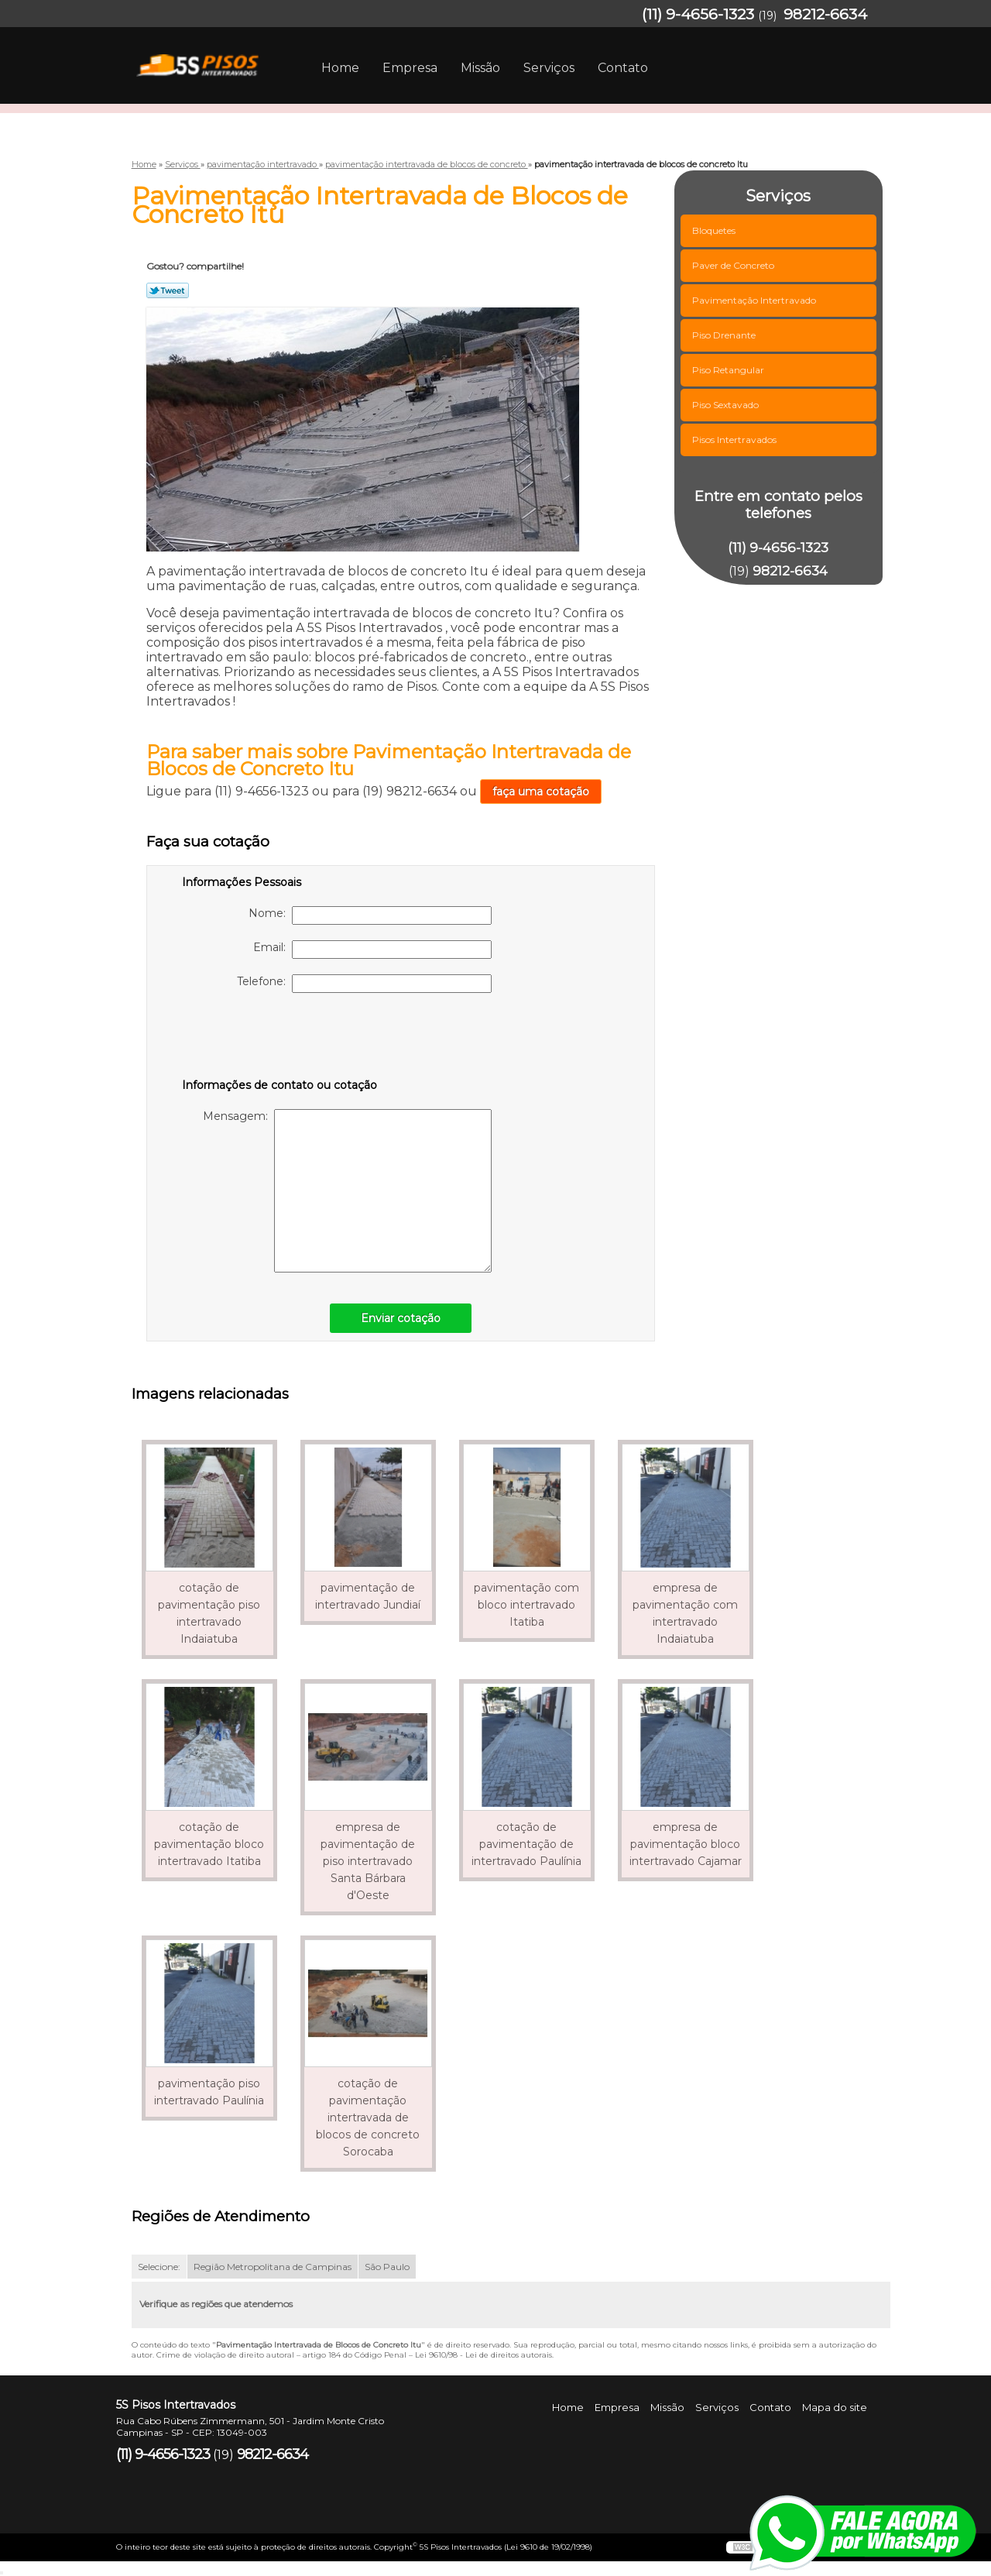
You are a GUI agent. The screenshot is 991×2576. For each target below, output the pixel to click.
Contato (623, 67)
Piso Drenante (725, 335)
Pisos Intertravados (735, 439)
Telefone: (364, 983)
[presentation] (280, 1038)
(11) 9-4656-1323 (698, 14)
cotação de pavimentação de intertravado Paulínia (526, 1844)
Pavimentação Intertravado (755, 300)
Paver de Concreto (734, 265)
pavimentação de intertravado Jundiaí (367, 1596)
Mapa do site (834, 2407)
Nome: (370, 915)
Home (340, 67)
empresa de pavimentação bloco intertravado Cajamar (685, 1844)
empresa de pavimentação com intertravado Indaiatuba (685, 1613)
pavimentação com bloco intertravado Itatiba (526, 1605)
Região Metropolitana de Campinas (272, 2266)
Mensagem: (347, 1191)
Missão (480, 67)
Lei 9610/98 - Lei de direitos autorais (483, 2355)
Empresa (409, 67)
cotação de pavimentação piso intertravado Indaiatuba (209, 1613)
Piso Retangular (729, 370)
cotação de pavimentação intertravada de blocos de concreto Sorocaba (368, 2117)
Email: (372, 949)
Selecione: (159, 2266)
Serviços (548, 67)
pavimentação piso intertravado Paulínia (209, 2091)
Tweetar (167, 290)
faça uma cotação (540, 792)
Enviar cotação (401, 1318)
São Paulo (387, 2266)
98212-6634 (825, 14)
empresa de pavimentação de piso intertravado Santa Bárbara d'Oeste (368, 1861)
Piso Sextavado (726, 404)
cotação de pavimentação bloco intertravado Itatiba (209, 1844)
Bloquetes (715, 230)
